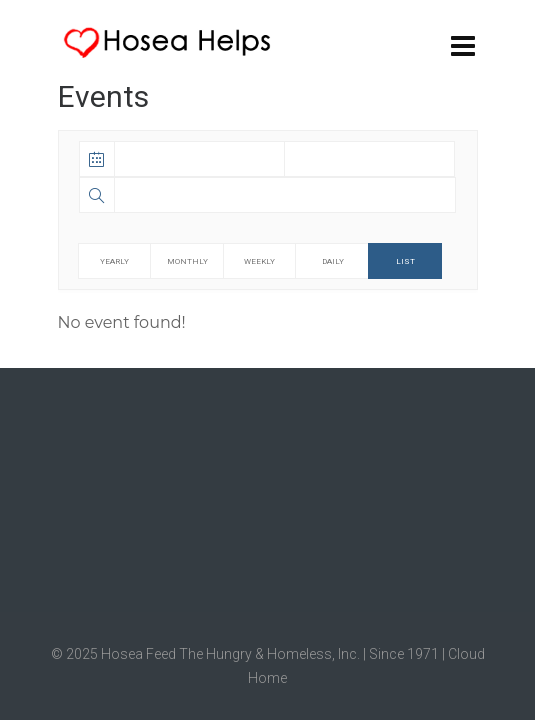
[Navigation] (463, 45)
